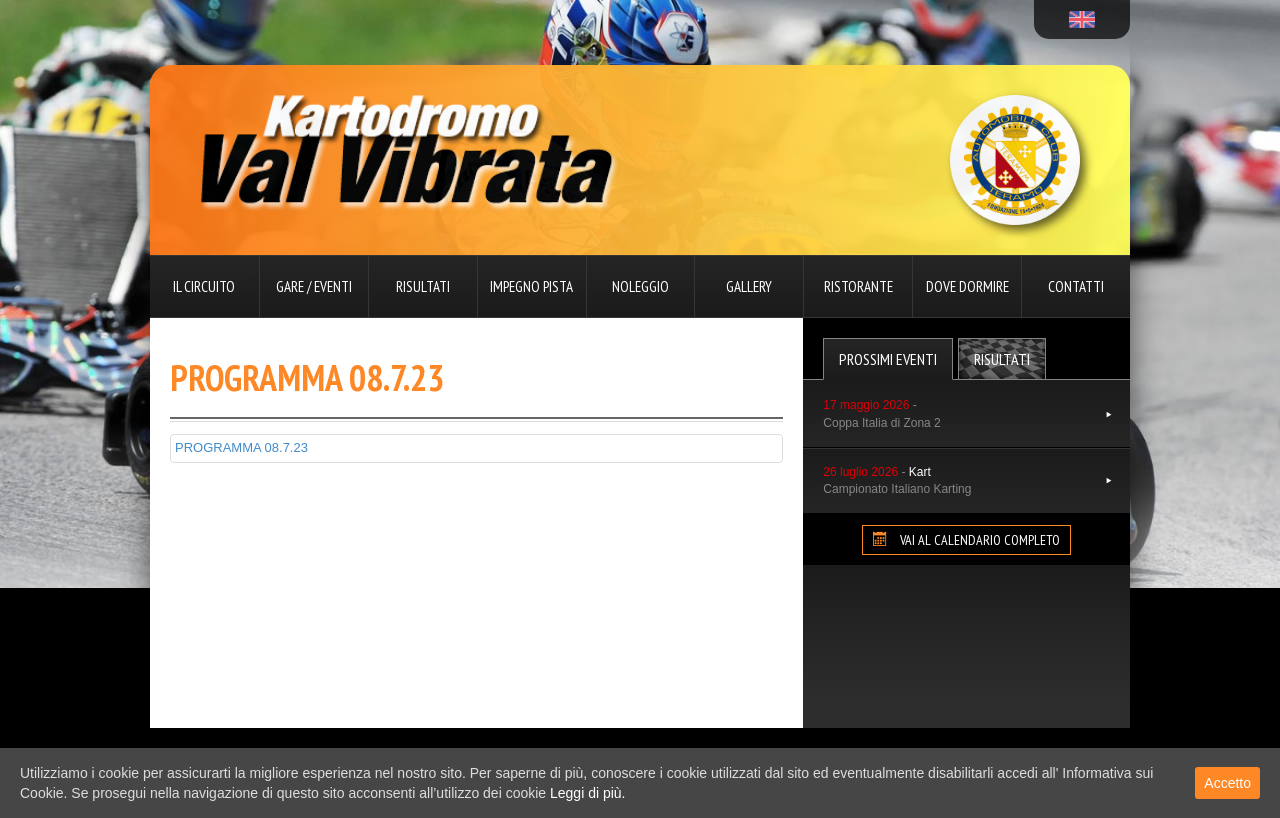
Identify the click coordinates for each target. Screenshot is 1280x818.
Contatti (1076, 286)
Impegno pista (531, 286)
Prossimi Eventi (888, 359)
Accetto (1227, 783)
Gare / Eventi (314, 286)
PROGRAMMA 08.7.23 (241, 447)
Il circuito (204, 286)
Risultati (423, 286)
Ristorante (858, 286)
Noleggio (640, 286)
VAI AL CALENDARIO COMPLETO (966, 540)
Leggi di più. (588, 793)
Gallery (749, 286)
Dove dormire (967, 286)
